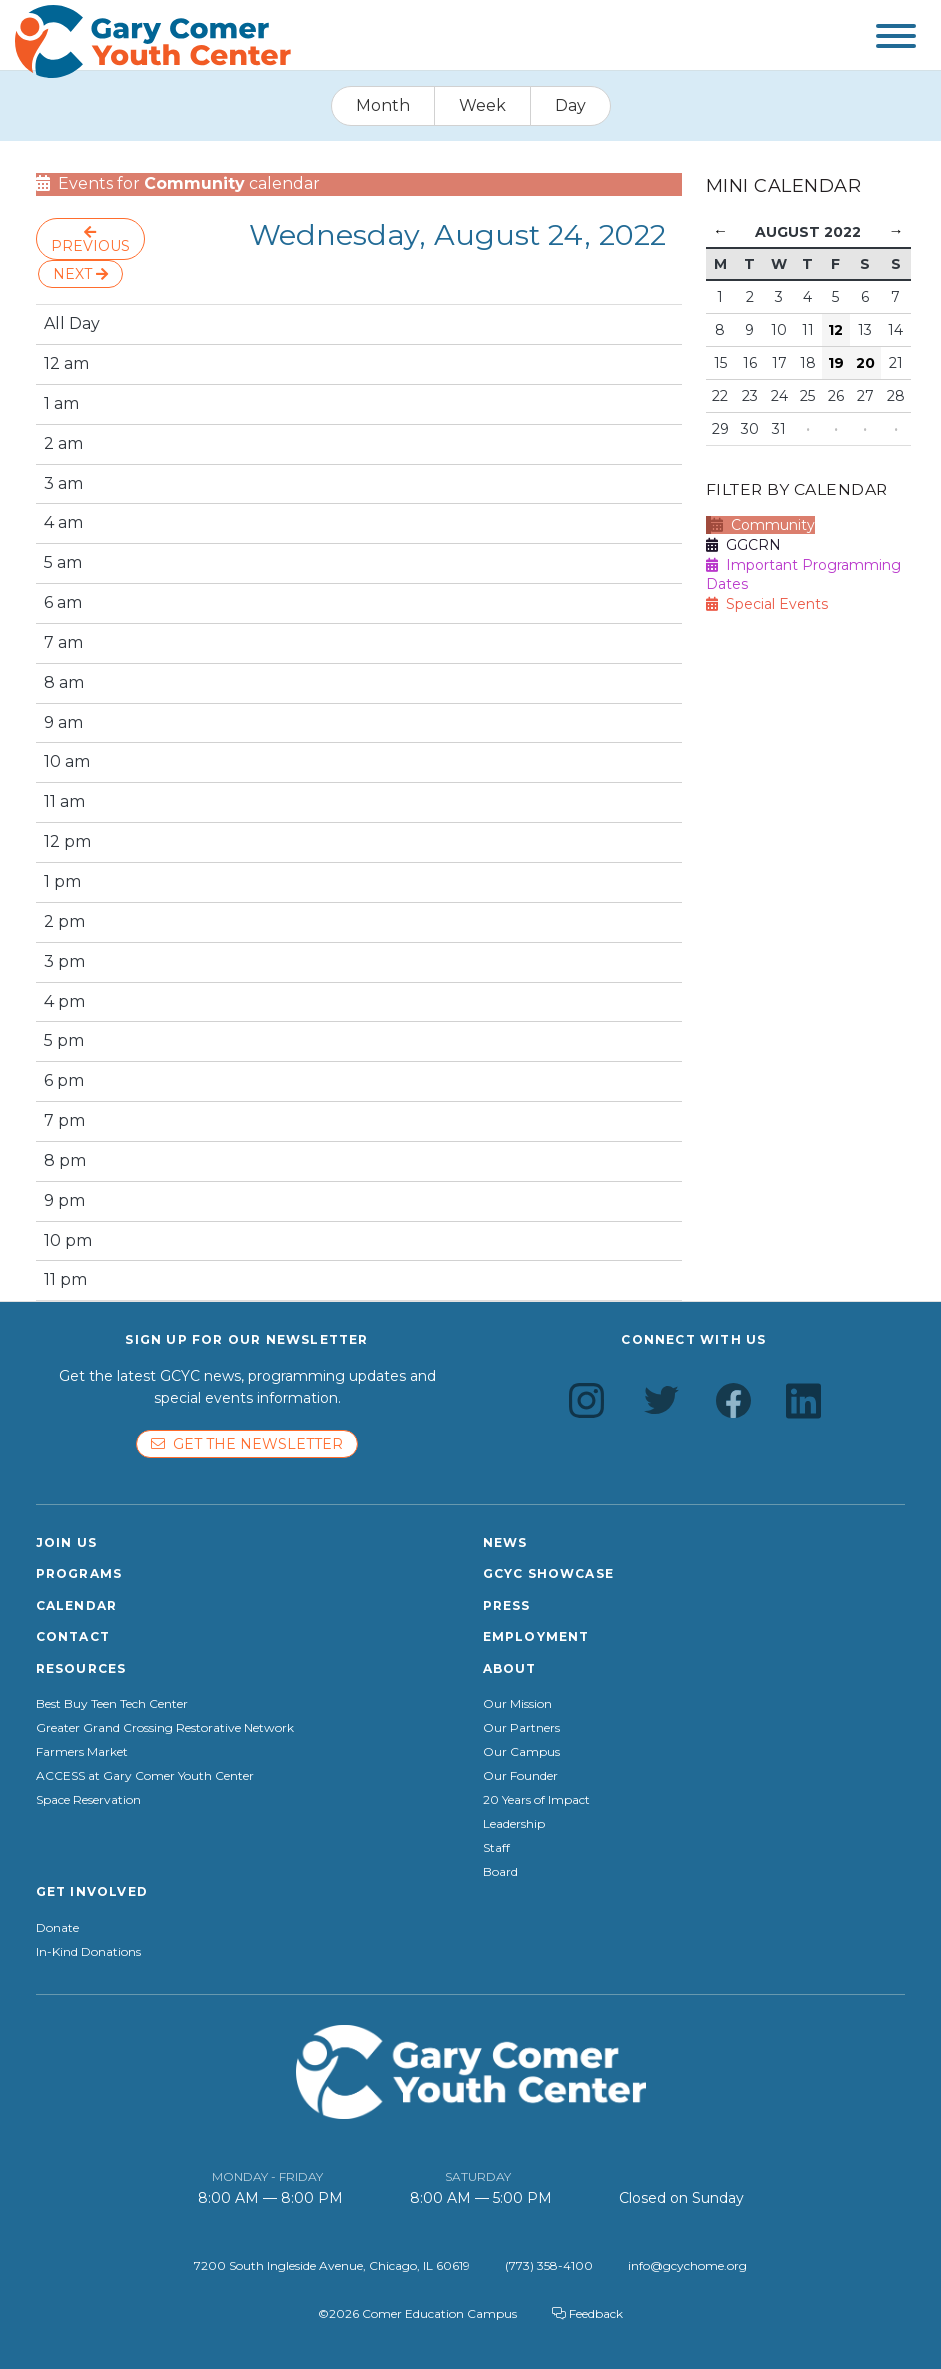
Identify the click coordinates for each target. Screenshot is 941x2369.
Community (763, 525)
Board (500, 1872)
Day (570, 105)
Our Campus (521, 1752)
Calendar (77, 1605)
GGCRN (743, 545)
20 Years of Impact (536, 1800)
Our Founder (520, 1776)
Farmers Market (82, 1752)
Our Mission (517, 1704)
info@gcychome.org (687, 2265)
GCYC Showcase (549, 1573)
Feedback (587, 2313)
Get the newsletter (247, 1444)
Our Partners (521, 1728)
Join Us (66, 1542)
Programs (79, 1573)
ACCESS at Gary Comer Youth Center (145, 1776)
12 (835, 330)
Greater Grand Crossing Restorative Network (165, 1728)
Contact (73, 1636)
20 (865, 363)
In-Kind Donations (88, 1952)
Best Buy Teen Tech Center (112, 1704)
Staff (496, 1848)
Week (482, 105)
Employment (536, 1636)
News (505, 1542)
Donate (57, 1928)
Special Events (767, 604)
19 (836, 363)
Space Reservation (88, 1800)
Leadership (514, 1824)
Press (507, 1605)
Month (383, 105)
